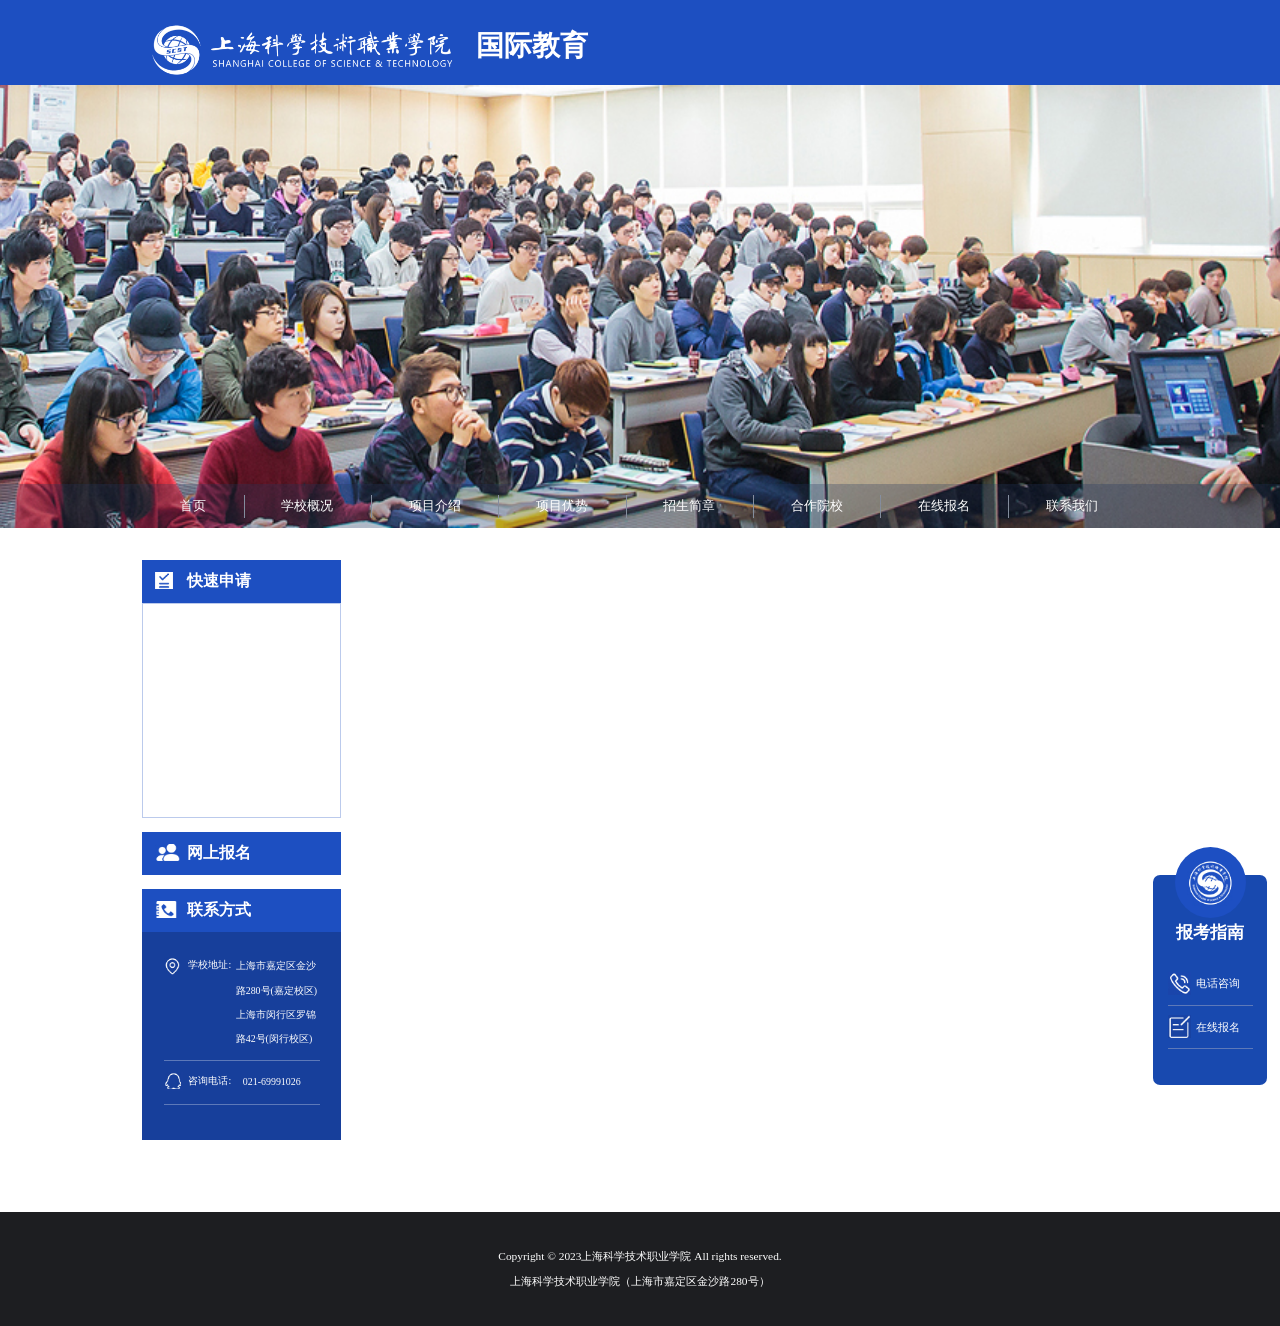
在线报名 (944, 506)
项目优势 (562, 506)
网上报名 (219, 852)
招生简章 (689, 506)
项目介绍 (435, 506)
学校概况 (307, 506)
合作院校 (817, 506)
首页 (193, 506)
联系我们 (1072, 506)
